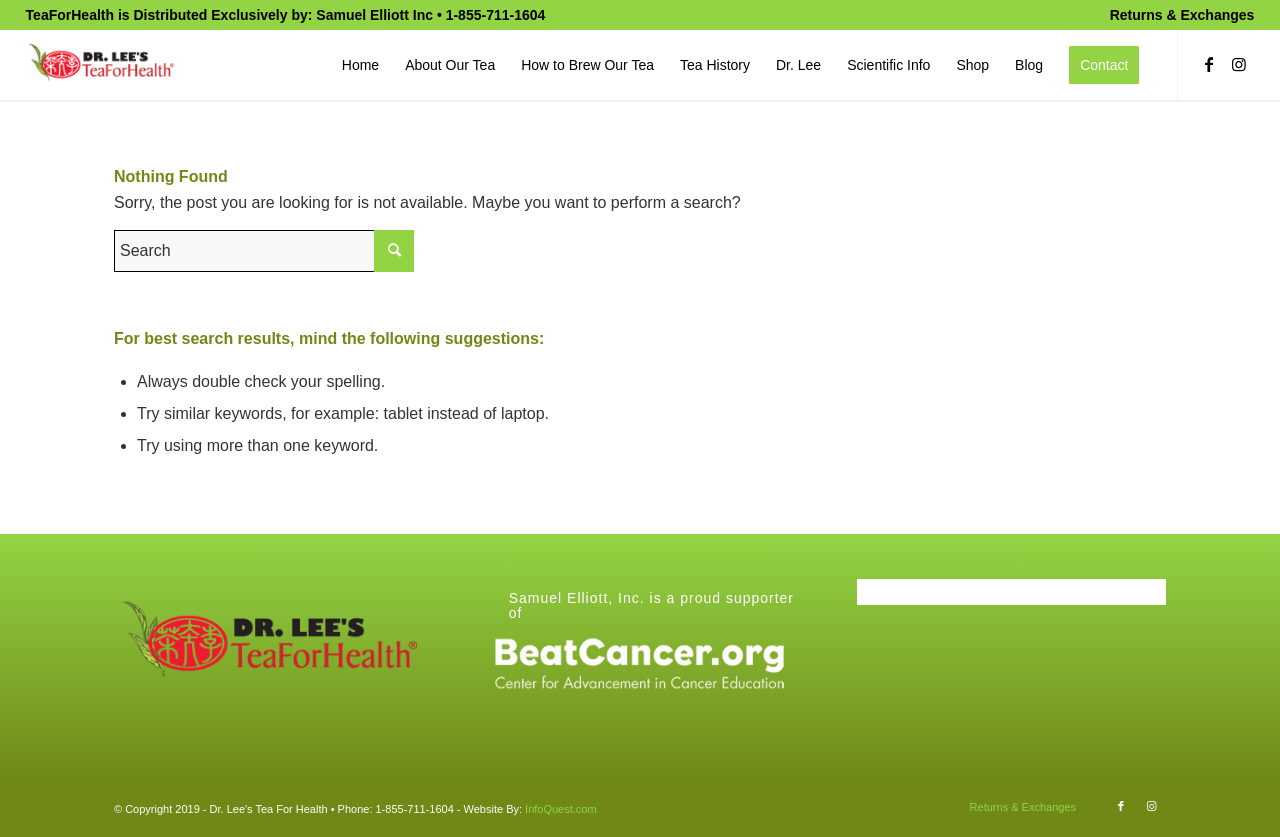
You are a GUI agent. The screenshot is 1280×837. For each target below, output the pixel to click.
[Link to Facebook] (1209, 64)
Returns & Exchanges (1182, 15)
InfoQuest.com (561, 809)
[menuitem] (1177, 15)
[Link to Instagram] (1239, 64)
